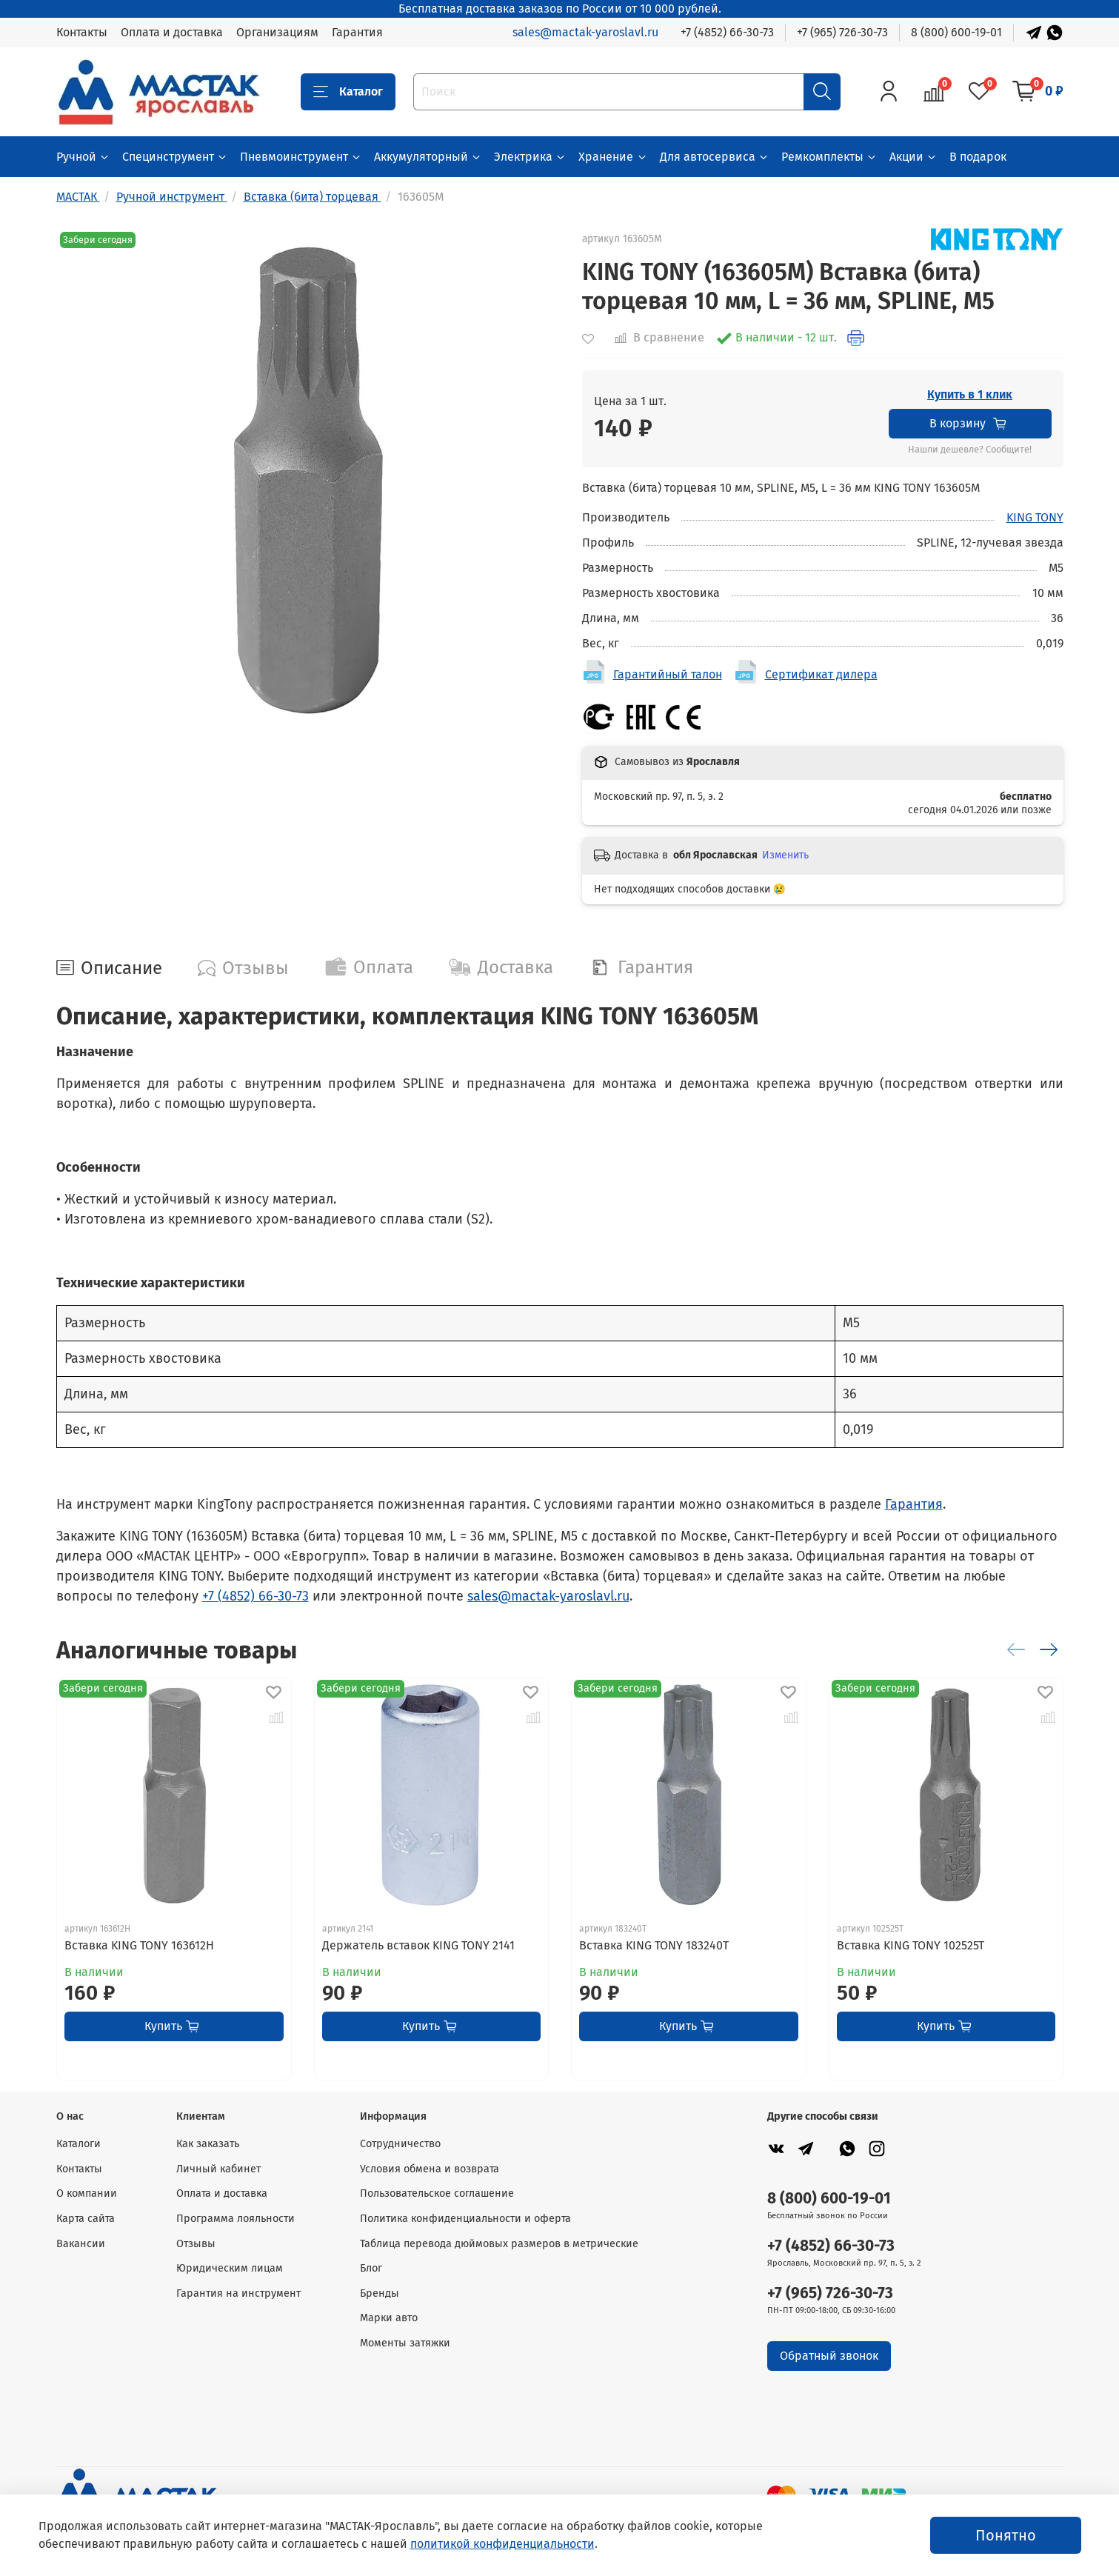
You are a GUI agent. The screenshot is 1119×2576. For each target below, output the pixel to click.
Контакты (81, 32)
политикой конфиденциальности (502, 2544)
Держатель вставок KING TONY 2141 (417, 1945)
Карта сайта (85, 2218)
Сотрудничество (400, 2144)
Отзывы (196, 2244)
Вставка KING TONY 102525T (909, 1945)
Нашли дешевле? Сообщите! (970, 449)
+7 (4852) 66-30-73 (727, 32)
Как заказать (207, 2144)
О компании (86, 2193)
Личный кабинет (218, 2169)
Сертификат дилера (821, 674)
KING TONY (1034, 517)
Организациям (277, 32)
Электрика (530, 157)
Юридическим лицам (229, 2268)
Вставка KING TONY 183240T (654, 1945)
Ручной (83, 157)
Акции (913, 157)
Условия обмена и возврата (429, 2169)
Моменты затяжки (405, 2343)
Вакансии (80, 2244)
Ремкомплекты (829, 157)
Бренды (379, 2293)
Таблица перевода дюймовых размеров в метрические (499, 2244)
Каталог (348, 91)
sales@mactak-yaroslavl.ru (585, 32)
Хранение (612, 157)
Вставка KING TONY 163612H (139, 1945)
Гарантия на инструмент (238, 2293)
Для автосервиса (714, 157)
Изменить (785, 855)
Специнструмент (175, 157)
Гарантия (357, 32)
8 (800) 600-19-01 (956, 32)
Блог (371, 2268)
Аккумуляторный (428, 157)
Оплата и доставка (172, 32)
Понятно (1005, 2535)
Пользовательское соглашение (437, 2193)
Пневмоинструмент (301, 157)
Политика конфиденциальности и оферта (465, 2218)
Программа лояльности (235, 2218)
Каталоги (78, 2144)
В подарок (977, 157)
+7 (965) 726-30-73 (842, 32)
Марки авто (389, 2318)
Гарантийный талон (667, 674)
